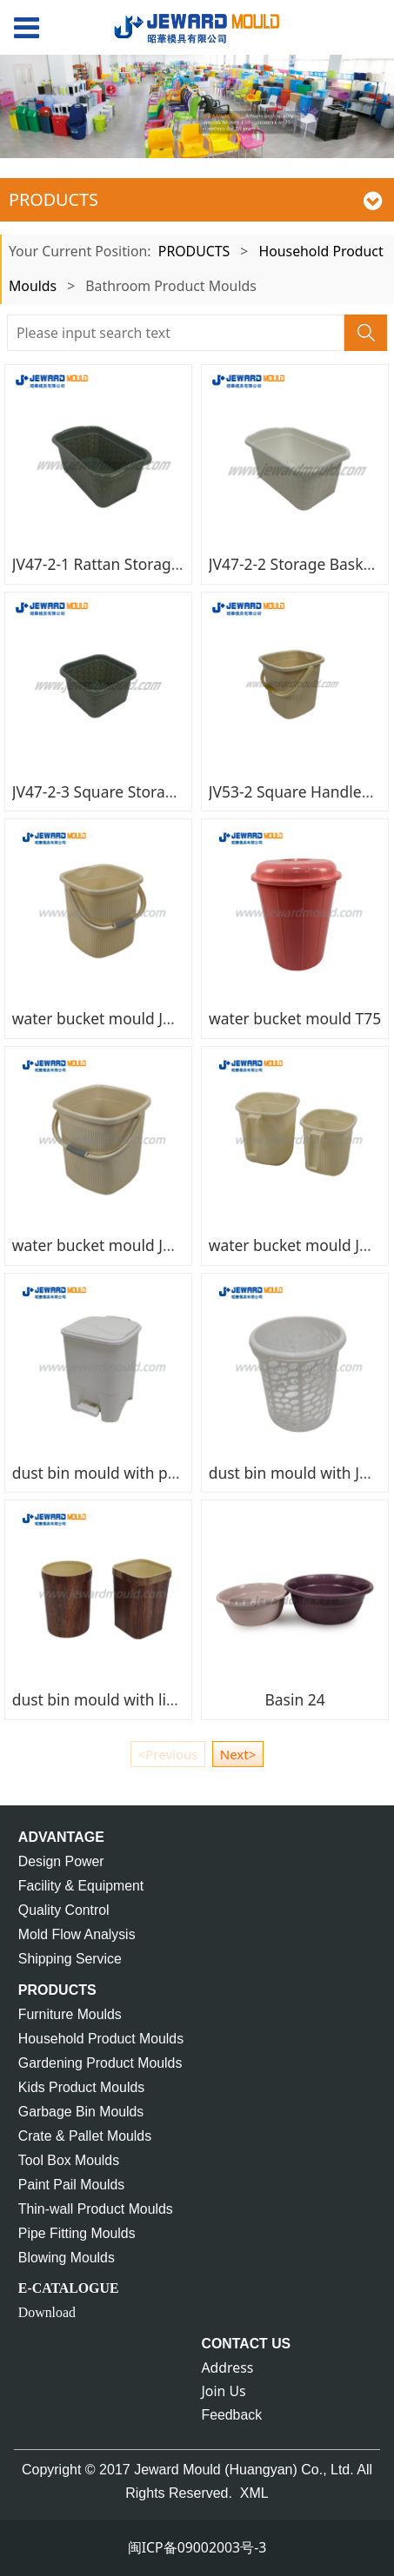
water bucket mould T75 (295, 1018)
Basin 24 (294, 1699)
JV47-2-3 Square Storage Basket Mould (148, 791)
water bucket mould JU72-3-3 (115, 1018)
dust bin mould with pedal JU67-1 (130, 1472)
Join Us (224, 2391)
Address (228, 2367)
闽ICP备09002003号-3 (197, 2547)
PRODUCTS (194, 251)
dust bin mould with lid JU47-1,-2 (128, 1699)
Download (47, 2312)
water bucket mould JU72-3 (108, 1245)
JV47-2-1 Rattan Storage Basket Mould (146, 563)
